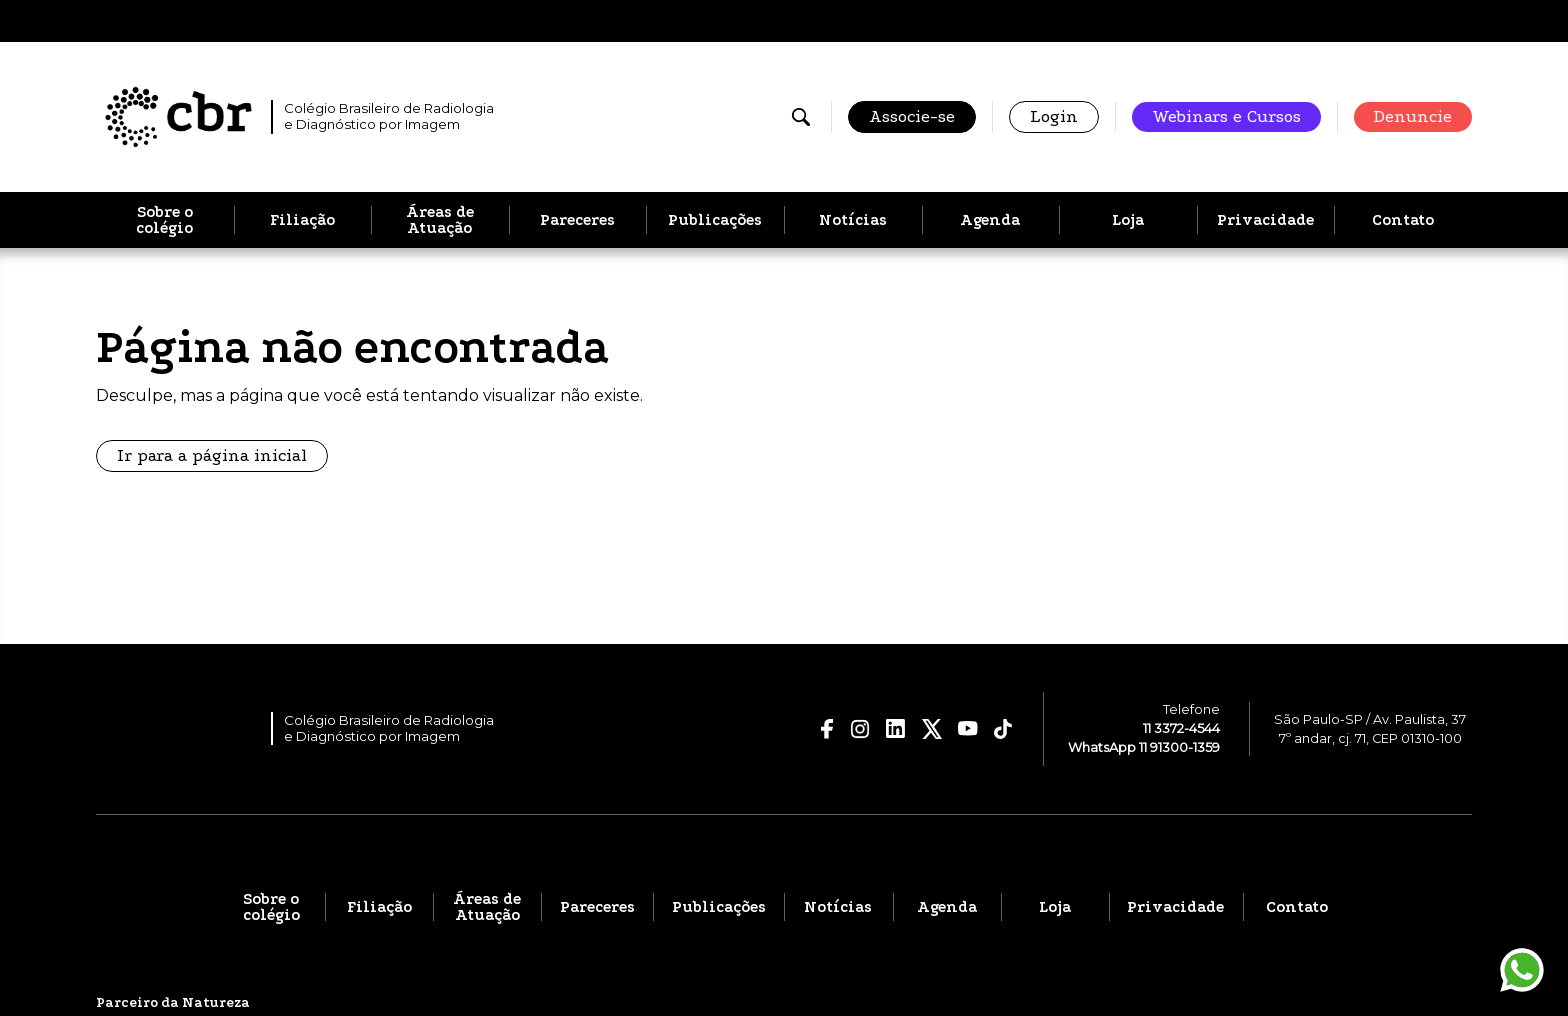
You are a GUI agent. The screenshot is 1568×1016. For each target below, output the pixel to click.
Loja (1128, 220)
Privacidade (1265, 220)
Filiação (302, 220)
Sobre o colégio (164, 220)
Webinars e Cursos (1226, 116)
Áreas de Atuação (440, 220)
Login (1054, 116)
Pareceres (577, 220)
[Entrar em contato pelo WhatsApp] (1522, 970)
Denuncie (1413, 116)
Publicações (715, 220)
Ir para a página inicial (212, 455)
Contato (1403, 220)
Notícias (853, 220)
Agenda (990, 220)
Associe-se (912, 116)
